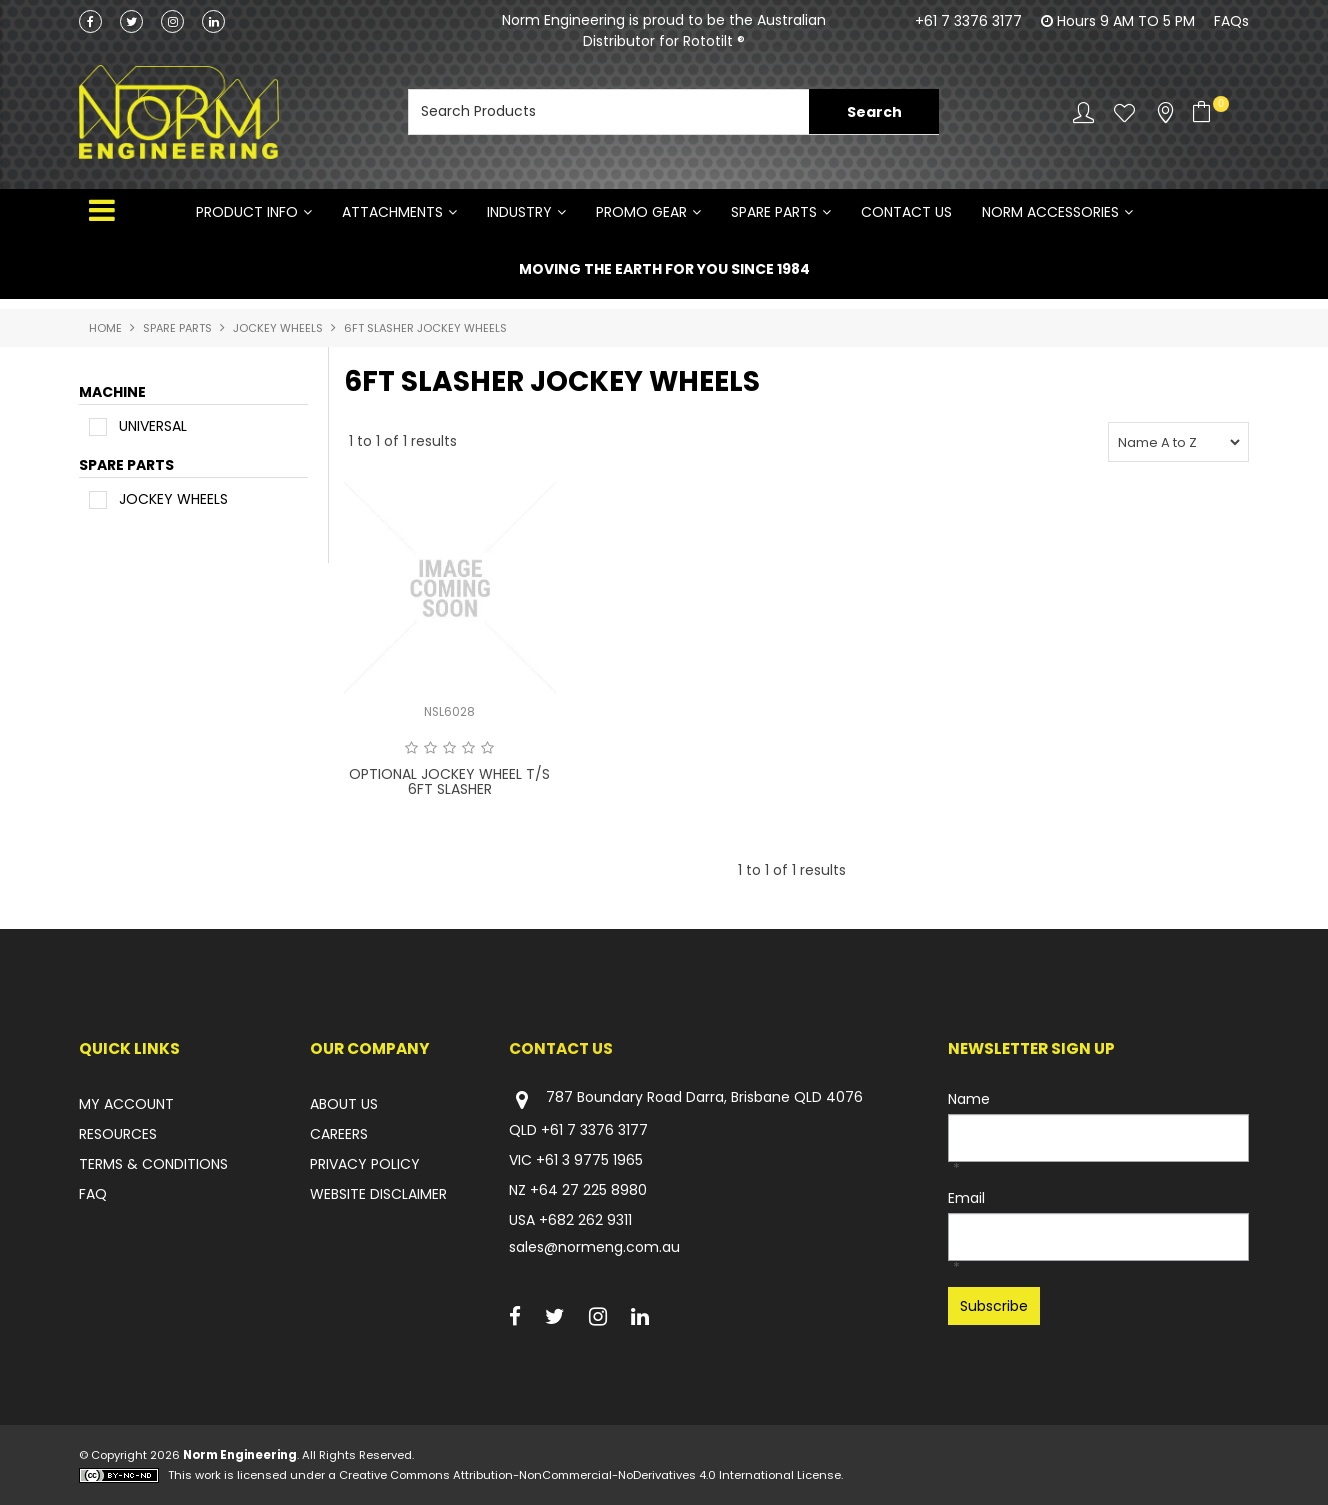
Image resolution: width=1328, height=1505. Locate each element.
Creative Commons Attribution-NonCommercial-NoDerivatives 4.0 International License (590, 1475)
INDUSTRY (519, 212)
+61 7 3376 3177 (968, 21)
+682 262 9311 (585, 1220)
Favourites (1124, 112)
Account (1083, 112)
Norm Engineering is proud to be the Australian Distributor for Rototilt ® (664, 30)
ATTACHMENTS (392, 212)
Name (969, 1099)
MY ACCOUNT (126, 1104)
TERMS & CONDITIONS (153, 1164)
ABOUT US (344, 1104)
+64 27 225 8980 (588, 1190)
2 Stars (430, 748)
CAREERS (339, 1134)
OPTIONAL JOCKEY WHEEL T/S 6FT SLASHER (449, 781)
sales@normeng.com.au (594, 1247)
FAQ (93, 1194)
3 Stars (449, 748)
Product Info (247, 212)
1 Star (411, 748)
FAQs (1231, 21)
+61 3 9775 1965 (589, 1160)
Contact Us (906, 212)
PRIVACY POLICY (365, 1164)
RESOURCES (118, 1134)
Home (105, 328)
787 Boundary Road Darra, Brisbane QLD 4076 (686, 1099)
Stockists (1165, 112)
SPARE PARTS (774, 212)
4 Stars (468, 748)
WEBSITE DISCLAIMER (378, 1194)
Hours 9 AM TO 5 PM (1126, 21)
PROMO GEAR (641, 212)
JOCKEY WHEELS (278, 328)
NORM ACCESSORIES (1050, 212)
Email (966, 1198)
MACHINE (112, 393)
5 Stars (487, 748)
